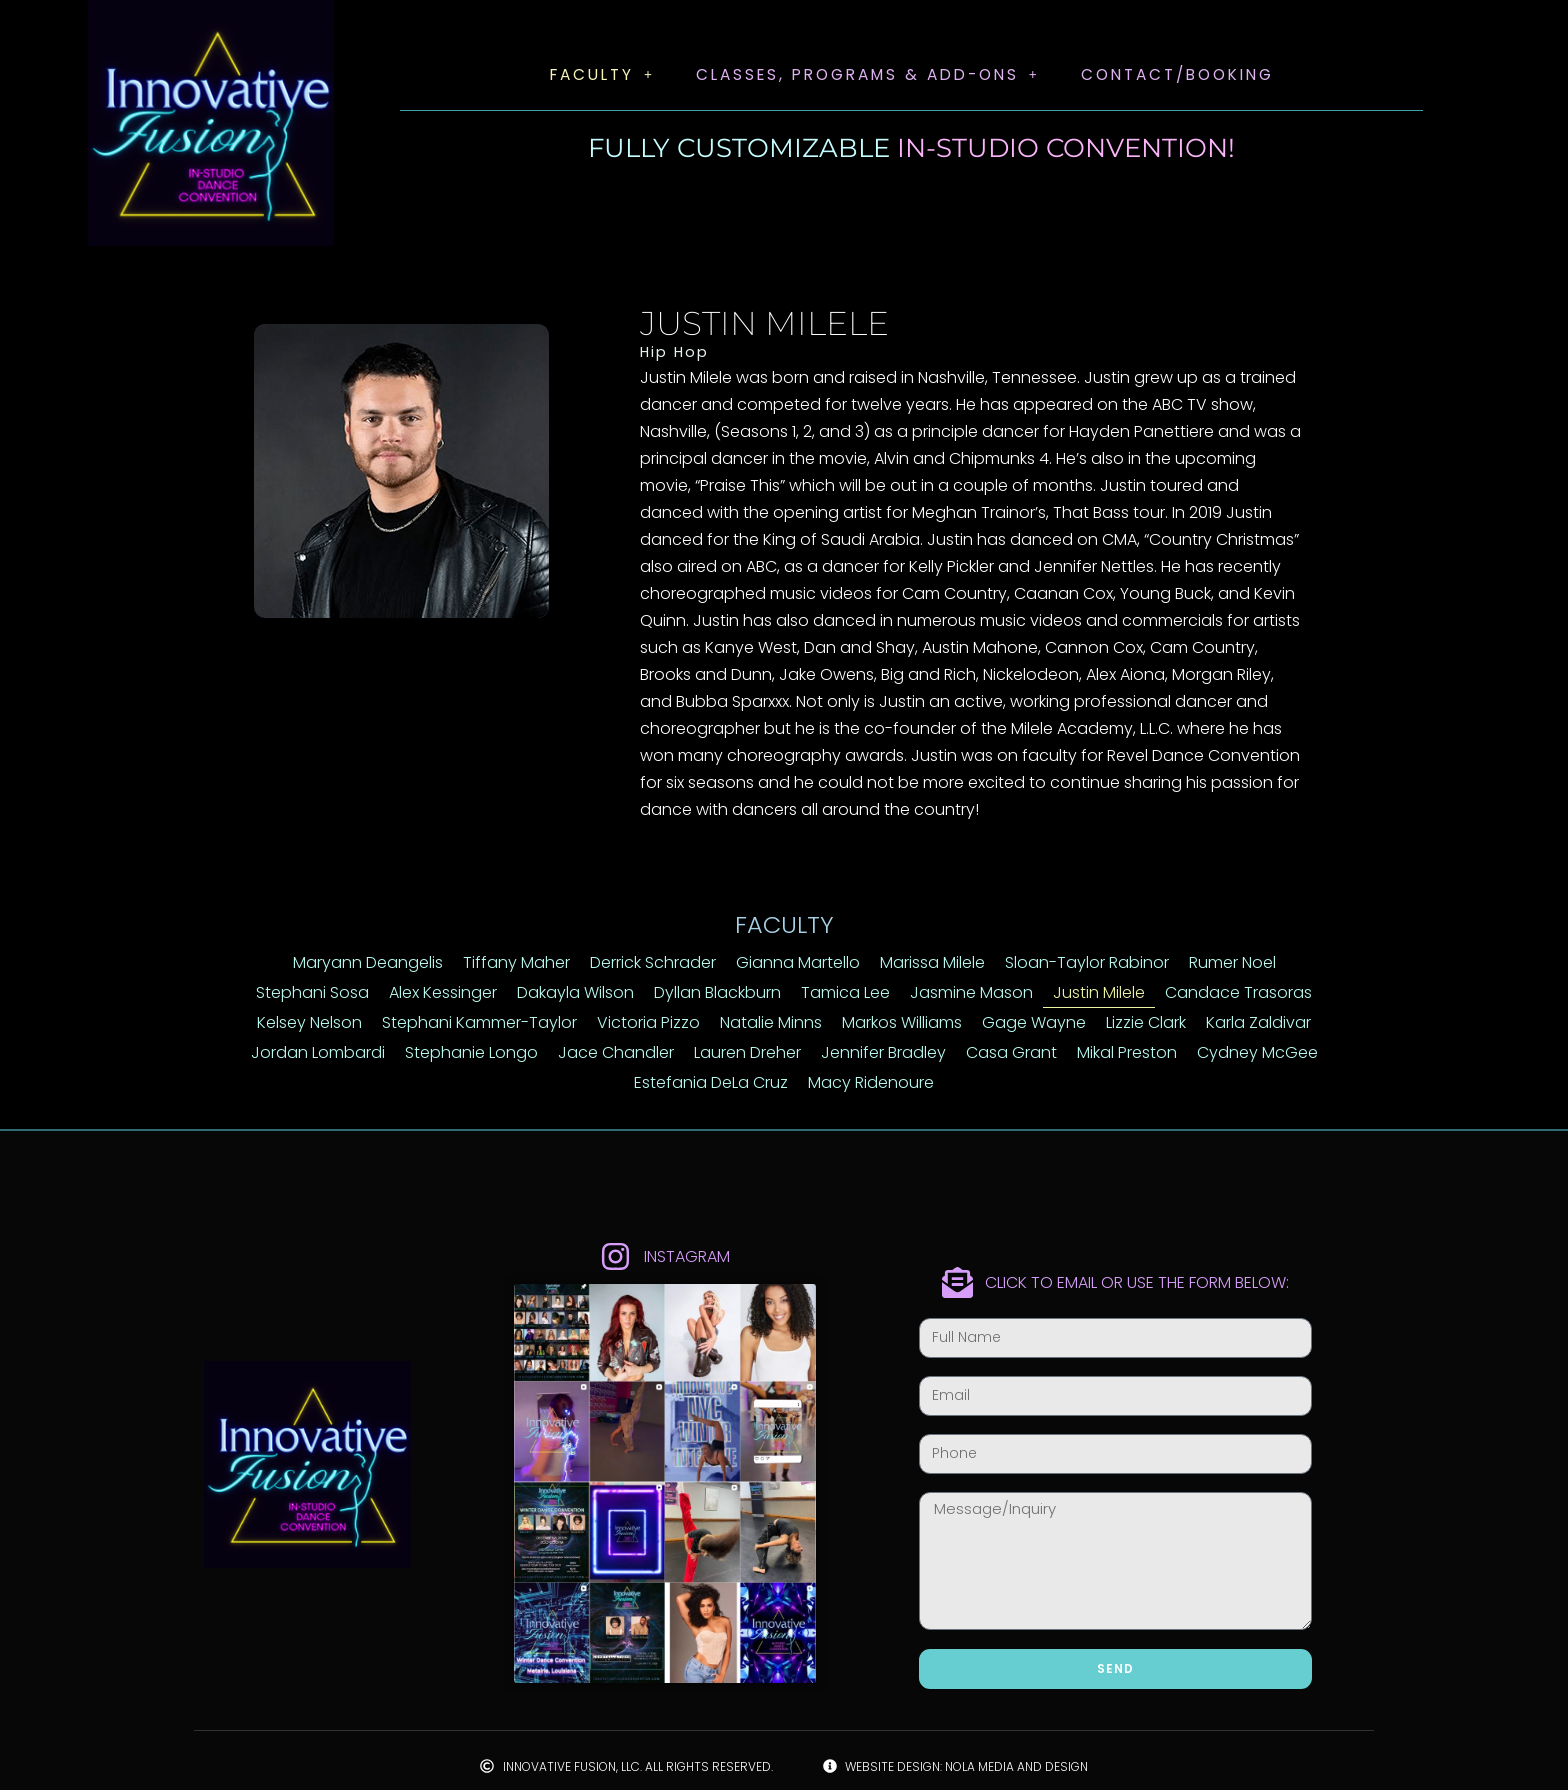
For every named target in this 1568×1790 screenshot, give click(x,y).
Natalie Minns (771, 1022)
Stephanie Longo (471, 1052)
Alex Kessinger (443, 992)
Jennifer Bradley (883, 1052)
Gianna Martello (798, 962)
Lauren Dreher (747, 1052)
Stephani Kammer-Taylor (479, 1022)
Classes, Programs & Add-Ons (864, 74)
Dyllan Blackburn (717, 992)
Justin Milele (1099, 992)
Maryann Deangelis (368, 962)
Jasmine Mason (971, 992)
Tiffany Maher (516, 962)
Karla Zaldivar (1258, 1022)
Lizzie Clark (1146, 1022)
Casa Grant (1011, 1052)
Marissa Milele (932, 962)
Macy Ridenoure (871, 1082)
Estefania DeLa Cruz (711, 1082)
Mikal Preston (1127, 1052)
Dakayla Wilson (575, 992)
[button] (590, 75)
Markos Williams (902, 1022)
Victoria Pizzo (648, 1022)
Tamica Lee (845, 992)
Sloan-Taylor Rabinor (1087, 962)
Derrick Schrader (653, 962)
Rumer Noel (1232, 962)
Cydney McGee (1257, 1052)
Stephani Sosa (312, 992)
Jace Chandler (616, 1052)
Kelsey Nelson (309, 1022)
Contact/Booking (1185, 74)
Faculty (590, 74)
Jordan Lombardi (318, 1052)
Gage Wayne (1034, 1022)
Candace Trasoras (1238, 992)
